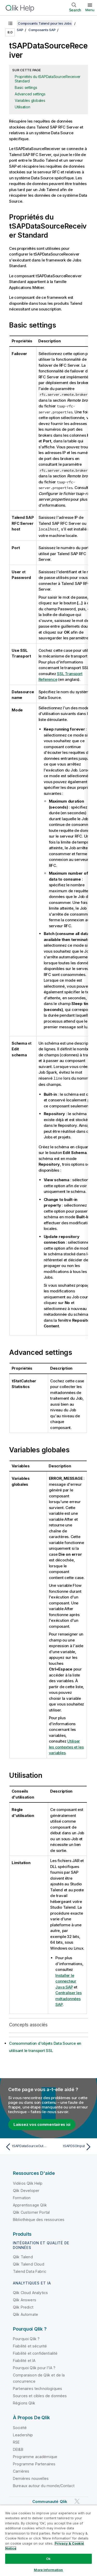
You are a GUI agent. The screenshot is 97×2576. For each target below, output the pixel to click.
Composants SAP (42, 30)
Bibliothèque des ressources (38, 2219)
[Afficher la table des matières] (10, 23)
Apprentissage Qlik (30, 2204)
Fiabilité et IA (24, 2360)
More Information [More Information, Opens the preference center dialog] (48, 2570)
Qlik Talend (23, 2256)
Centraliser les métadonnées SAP (68, 1998)
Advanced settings (30, 94)
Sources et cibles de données (40, 2395)
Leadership (23, 2434)
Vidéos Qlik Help (28, 2183)
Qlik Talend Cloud (28, 2263)
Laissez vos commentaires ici (41, 2123)
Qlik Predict (23, 2306)
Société (20, 2427)
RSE (16, 2441)
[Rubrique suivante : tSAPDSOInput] (71, 2146)
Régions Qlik (24, 2402)
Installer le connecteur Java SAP (65, 1980)
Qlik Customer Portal (31, 2212)
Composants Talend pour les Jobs (44, 23)
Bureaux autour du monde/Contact (43, 2485)
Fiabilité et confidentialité (35, 2353)
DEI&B (18, 2449)
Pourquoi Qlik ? (26, 2338)
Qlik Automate (25, 2314)
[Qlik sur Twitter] (77, 2501)
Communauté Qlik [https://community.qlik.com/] (49, 2501)
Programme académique (35, 2456)
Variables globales (30, 100)
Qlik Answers (24, 2299)
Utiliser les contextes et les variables (66, 1746)
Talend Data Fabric (29, 2271)
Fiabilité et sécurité (30, 2345)
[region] (48, 2540)
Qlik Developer (26, 2190)
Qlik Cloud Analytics (30, 2292)
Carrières (21, 2470)
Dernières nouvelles (31, 2478)
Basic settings (26, 87)
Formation (22, 2197)
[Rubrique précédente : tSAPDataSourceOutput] (26, 2146)
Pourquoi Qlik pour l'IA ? (34, 2367)
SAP (20, 30)
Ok (48, 2559)
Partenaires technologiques (37, 2388)
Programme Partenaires (34, 2463)
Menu (89, 10)
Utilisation (22, 107)
